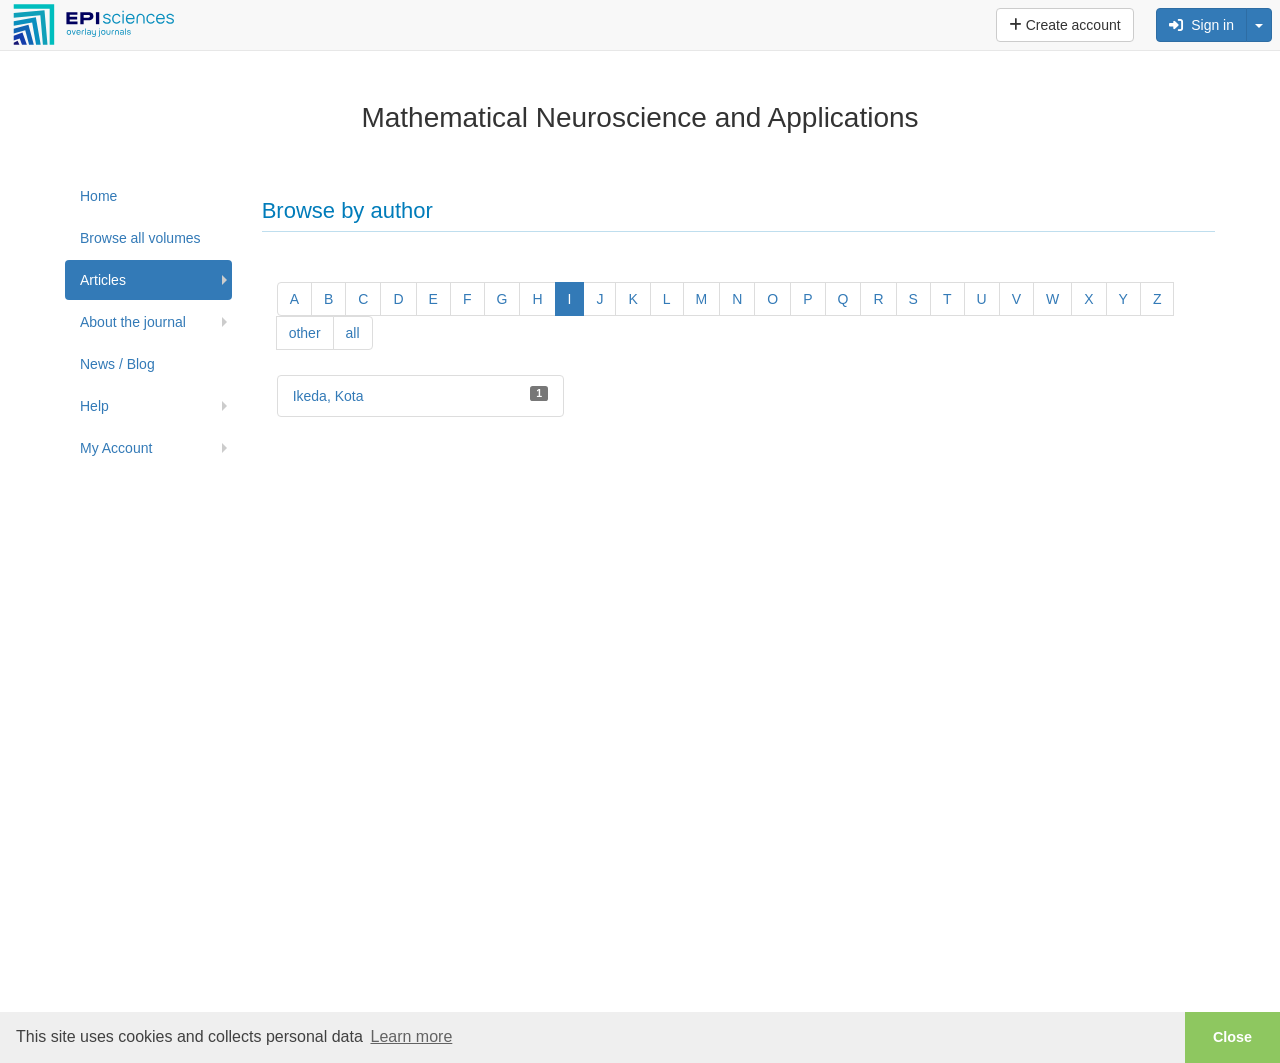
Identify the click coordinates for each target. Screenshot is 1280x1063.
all (353, 333)
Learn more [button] (411, 1036)
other (305, 333)
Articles (103, 280)
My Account (116, 448)
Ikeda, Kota (328, 396)
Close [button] (1232, 1037)
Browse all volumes (140, 238)
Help (94, 406)
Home (98, 196)
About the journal (133, 322)
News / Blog (117, 364)
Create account (1065, 25)
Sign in (1201, 25)
